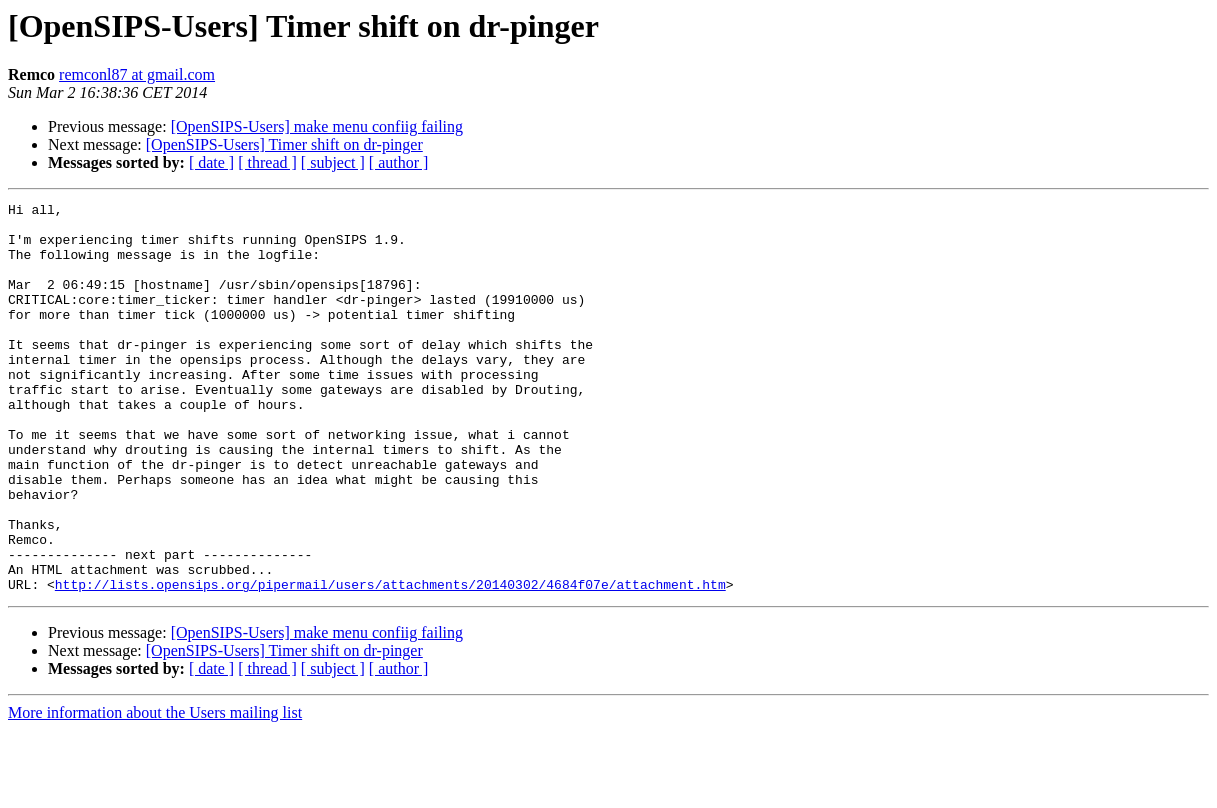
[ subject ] (333, 162)
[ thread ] (267, 162)
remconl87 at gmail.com (137, 74)
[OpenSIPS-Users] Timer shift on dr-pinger (284, 144)
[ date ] (211, 162)
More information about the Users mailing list (155, 790)
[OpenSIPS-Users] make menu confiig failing (317, 126)
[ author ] (399, 162)
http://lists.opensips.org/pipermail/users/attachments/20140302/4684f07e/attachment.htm (390, 662)
